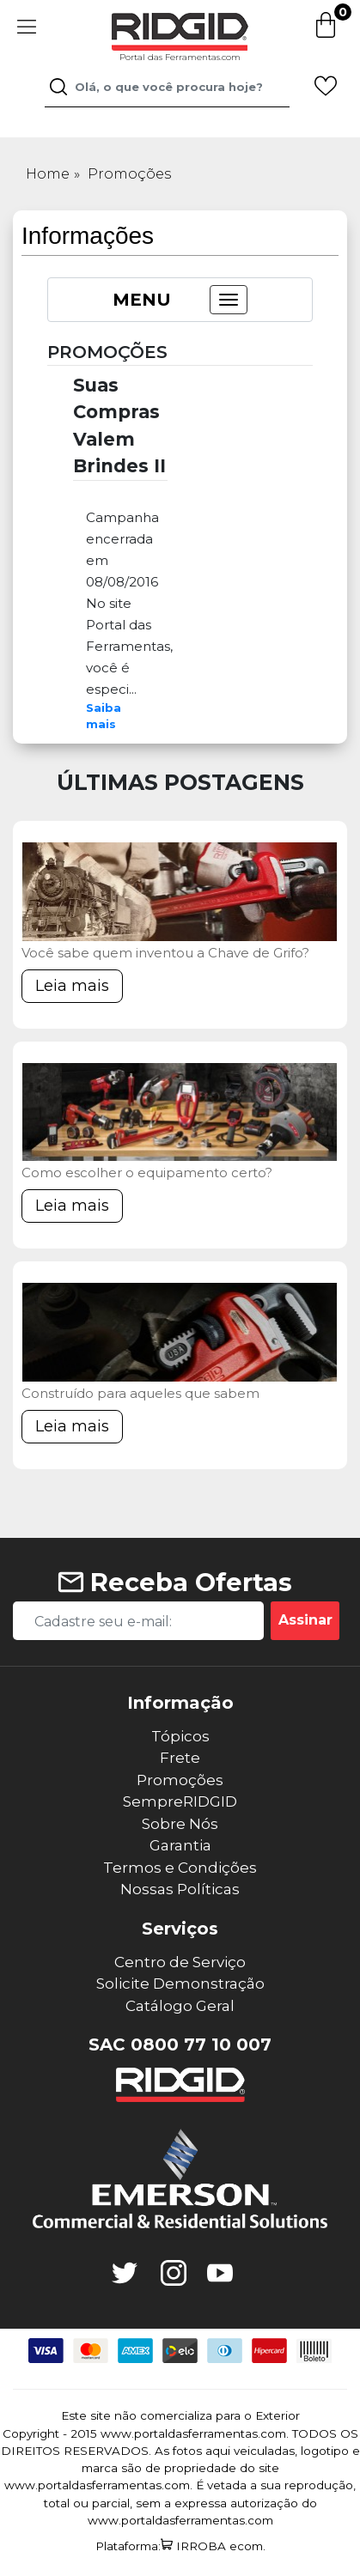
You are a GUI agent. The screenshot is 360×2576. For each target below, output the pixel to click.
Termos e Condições (180, 1867)
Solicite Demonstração (180, 1983)
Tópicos (180, 1736)
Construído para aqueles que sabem (140, 1393)
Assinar (305, 1620)
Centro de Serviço (180, 1962)
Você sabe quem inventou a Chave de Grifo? (165, 953)
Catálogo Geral (180, 2005)
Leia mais (72, 985)
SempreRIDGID (180, 1801)
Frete (180, 1757)
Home (48, 174)
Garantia (180, 1845)
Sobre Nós (180, 1823)
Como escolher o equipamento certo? (146, 1172)
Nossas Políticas (180, 1889)
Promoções (129, 174)
